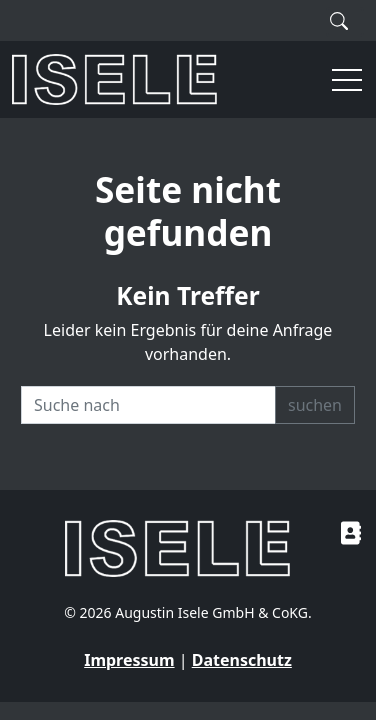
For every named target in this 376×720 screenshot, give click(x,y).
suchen (315, 405)
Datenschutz (242, 660)
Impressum (129, 660)
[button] (338, 80)
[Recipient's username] (148, 405)
